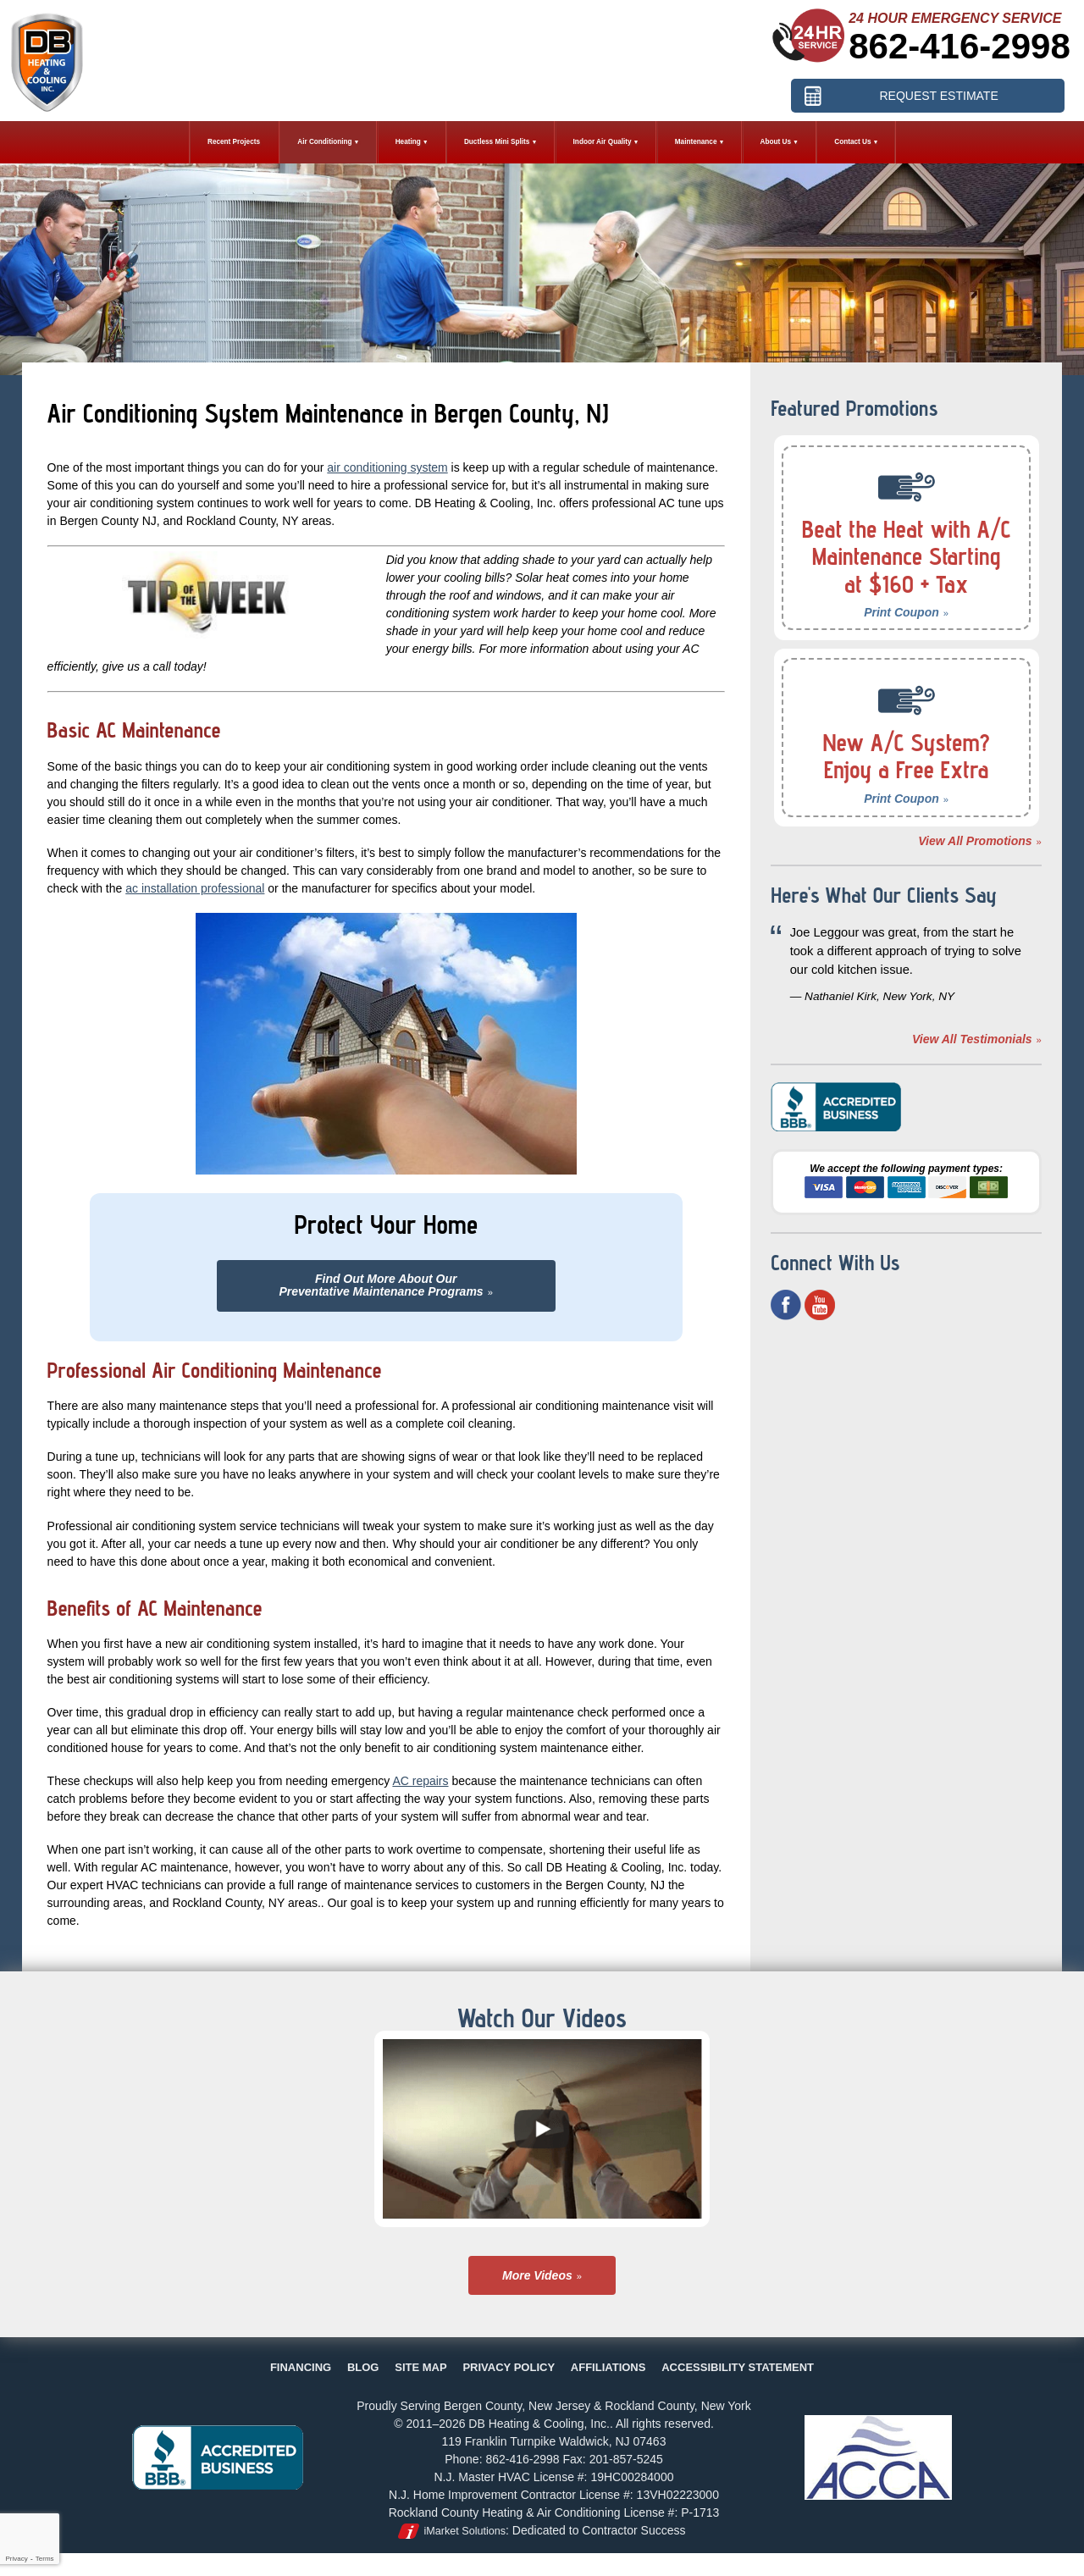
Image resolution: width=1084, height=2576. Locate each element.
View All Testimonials (972, 1039)
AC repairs (420, 1781)
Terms (45, 2558)
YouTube (820, 1305)
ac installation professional (194, 888)
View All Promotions (974, 841)
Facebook (786, 1305)
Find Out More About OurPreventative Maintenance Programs (381, 1285)
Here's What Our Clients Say (884, 895)
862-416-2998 (959, 46)
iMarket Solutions (464, 2531)
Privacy (16, 2558)
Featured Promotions (854, 408)
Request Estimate (938, 95)
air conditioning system (387, 467)
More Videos (537, 2275)
